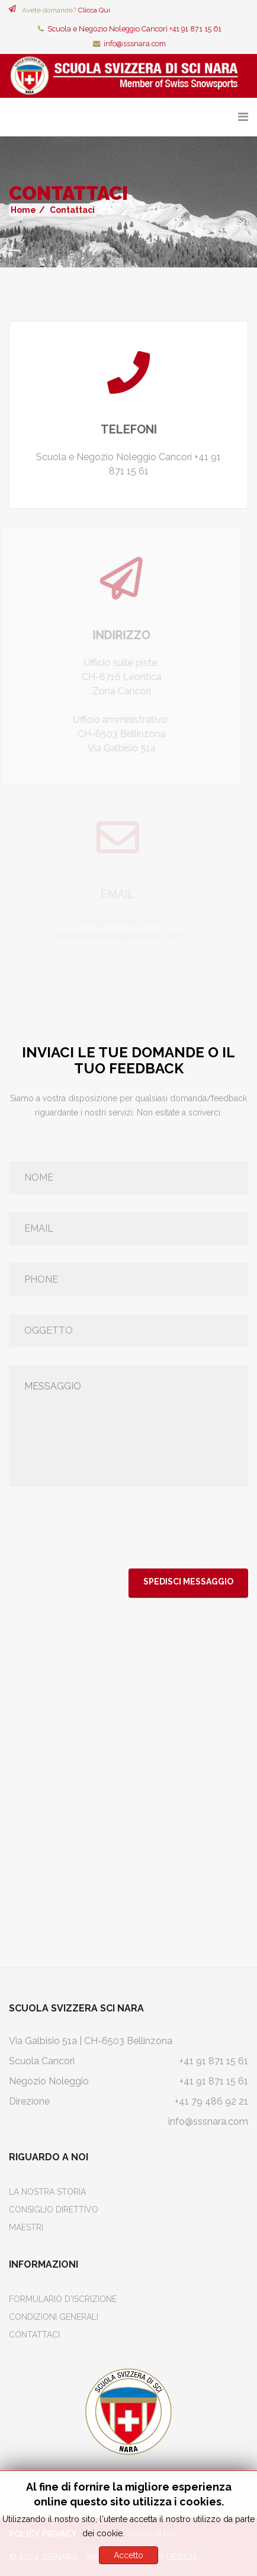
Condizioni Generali (53, 2317)
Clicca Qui (94, 10)
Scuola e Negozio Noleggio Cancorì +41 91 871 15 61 (134, 28)
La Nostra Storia (47, 2191)
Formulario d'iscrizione (63, 2299)
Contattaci (34, 2334)
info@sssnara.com (135, 43)
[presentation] (99, 1527)
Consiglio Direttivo (53, 2209)
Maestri (26, 2227)
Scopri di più (151, 2533)
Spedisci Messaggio (188, 1581)
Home (23, 210)
